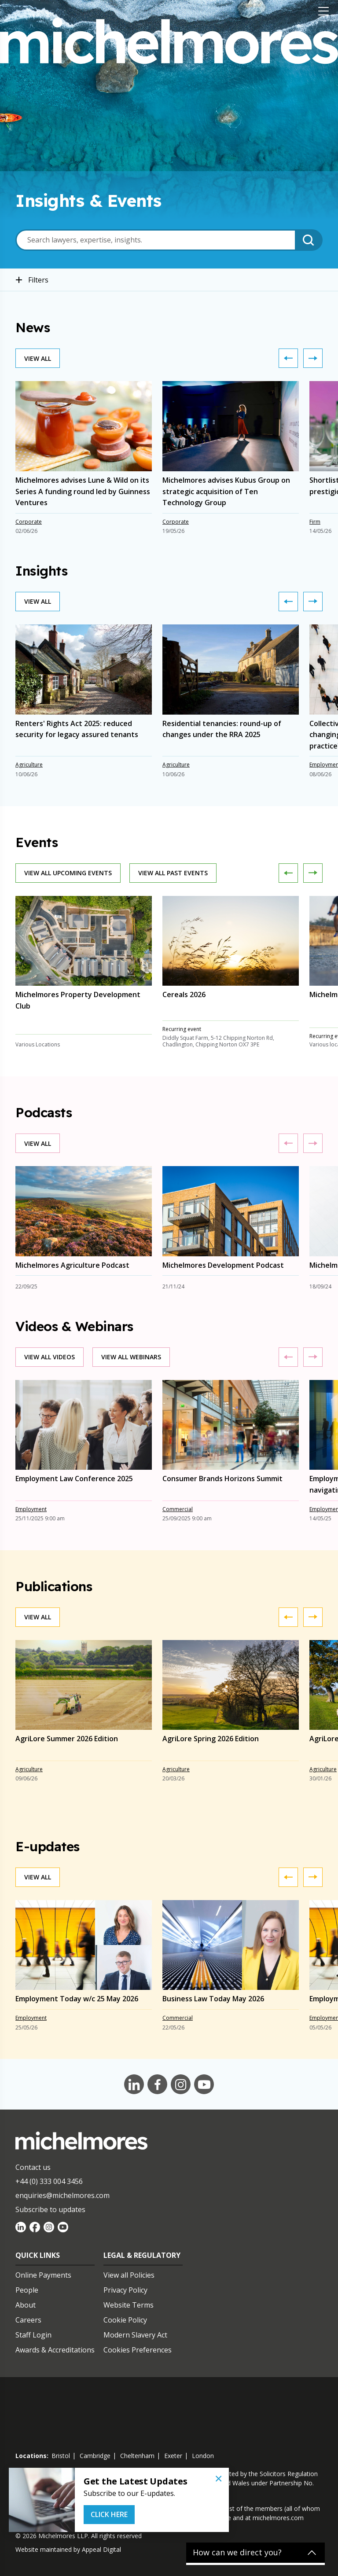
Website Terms (128, 2305)
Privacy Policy (125, 2290)
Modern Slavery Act (135, 2335)
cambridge (95, 2455)
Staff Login (33, 2335)
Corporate (28, 521)
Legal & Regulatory (141, 2255)
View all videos (49, 1357)
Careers (28, 2320)
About (25, 2305)
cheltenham (137, 2455)
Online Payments (43, 2275)
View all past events (173, 873)
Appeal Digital (101, 2549)
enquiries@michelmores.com (62, 2195)
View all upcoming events (68, 873)
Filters (32, 280)
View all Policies (128, 2275)
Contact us (33, 2167)
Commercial (177, 1509)
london (203, 2455)
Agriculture (29, 764)
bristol (60, 2455)
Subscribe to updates (50, 2209)
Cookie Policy (125, 2320)
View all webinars (131, 1357)
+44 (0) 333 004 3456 (49, 2181)
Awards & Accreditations (55, 2350)
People (26, 2290)
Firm (314, 521)
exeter (173, 2455)
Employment (31, 1509)
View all (37, 358)
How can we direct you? (237, 2553)
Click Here (109, 2514)
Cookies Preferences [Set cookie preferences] (137, 2350)
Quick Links (37, 2255)
